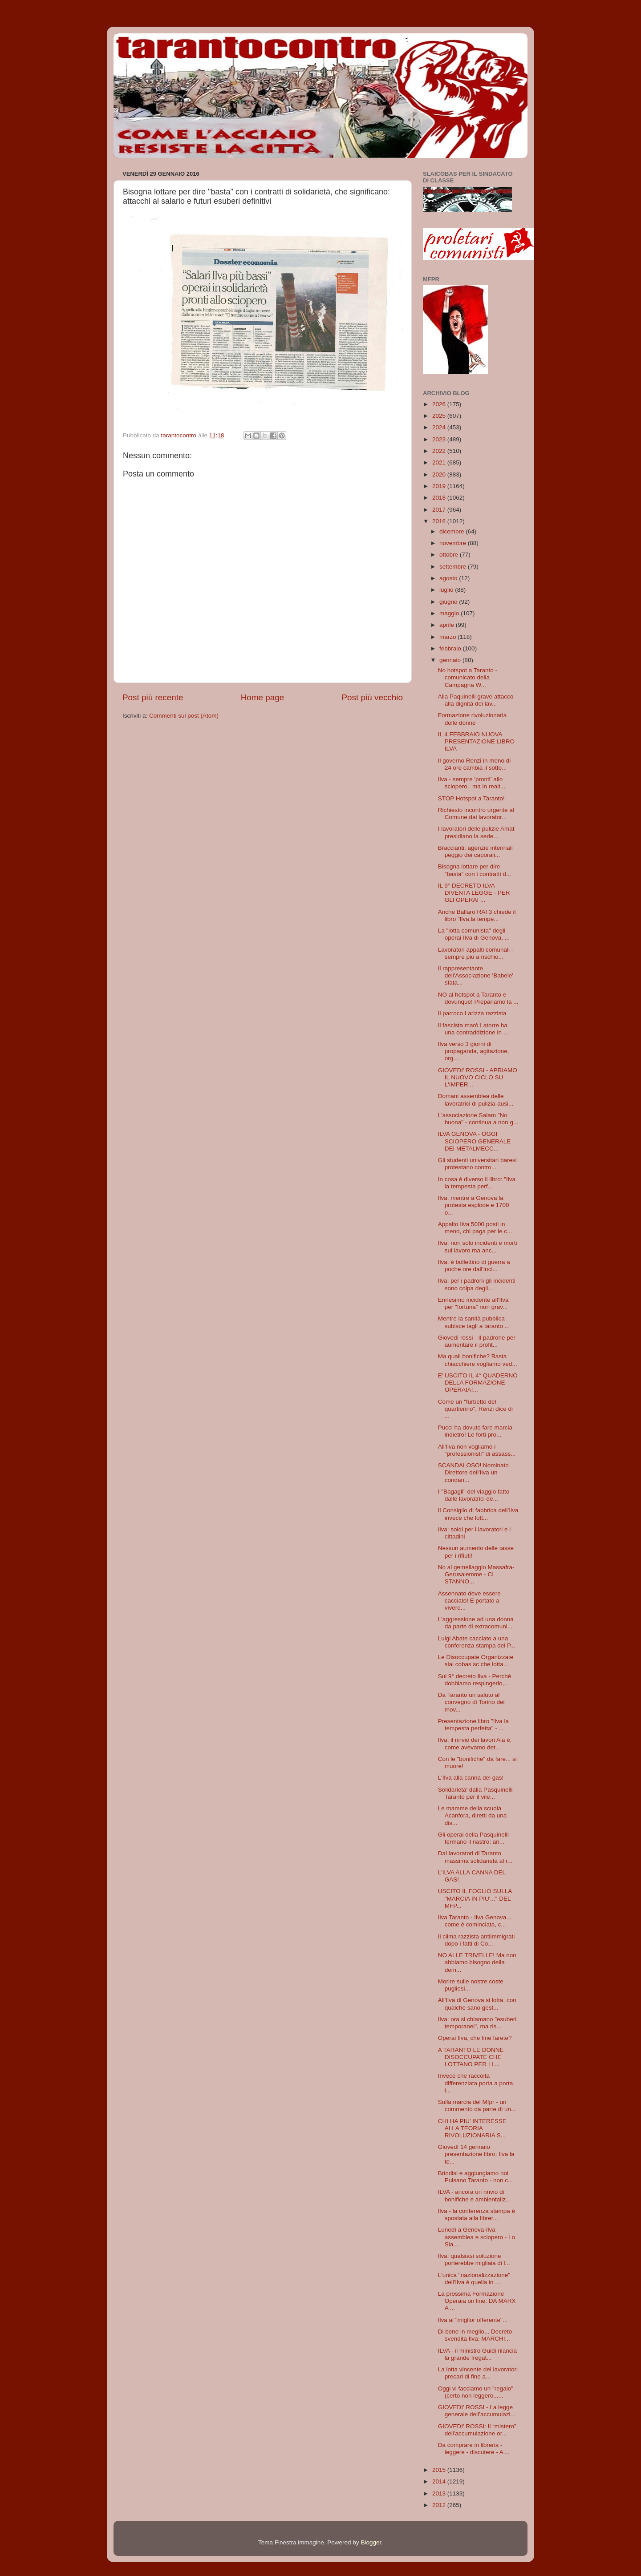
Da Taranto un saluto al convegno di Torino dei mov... (471, 1702)
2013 (439, 2493)
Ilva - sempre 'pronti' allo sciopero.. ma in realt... (472, 783)
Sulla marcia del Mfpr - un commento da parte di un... (477, 2105)
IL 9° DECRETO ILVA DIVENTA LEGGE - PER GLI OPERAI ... (474, 892)
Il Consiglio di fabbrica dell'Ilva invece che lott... (478, 1514)
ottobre (449, 554)
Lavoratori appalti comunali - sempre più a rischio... (476, 953)
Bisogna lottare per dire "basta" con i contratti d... (474, 870)
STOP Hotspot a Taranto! (471, 798)
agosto (449, 578)
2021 (439, 462)
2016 (439, 521)
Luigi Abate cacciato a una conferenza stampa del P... (476, 1642)
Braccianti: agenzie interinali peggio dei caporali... (475, 851)
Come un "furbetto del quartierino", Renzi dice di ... (475, 1408)
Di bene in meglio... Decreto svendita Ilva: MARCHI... (475, 2335)
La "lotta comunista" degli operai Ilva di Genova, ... (474, 934)
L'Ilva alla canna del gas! (470, 1777)
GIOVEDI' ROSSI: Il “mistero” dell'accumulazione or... (477, 2430)
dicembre (452, 531)
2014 (439, 2481)
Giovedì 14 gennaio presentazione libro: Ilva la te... (476, 2154)
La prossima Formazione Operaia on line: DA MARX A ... (477, 2300)
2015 (439, 2470)
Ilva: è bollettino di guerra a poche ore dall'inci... (474, 1265)
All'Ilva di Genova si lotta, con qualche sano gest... (477, 2004)
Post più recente (152, 697)
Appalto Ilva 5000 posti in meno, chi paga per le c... (475, 1228)
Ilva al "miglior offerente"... (472, 2320)
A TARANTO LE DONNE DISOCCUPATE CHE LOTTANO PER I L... (471, 2057)
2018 (439, 497)
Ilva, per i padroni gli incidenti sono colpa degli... (476, 1284)
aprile (447, 625)
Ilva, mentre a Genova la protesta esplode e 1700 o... (473, 1205)
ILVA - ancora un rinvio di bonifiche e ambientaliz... (474, 2195)
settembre (453, 566)
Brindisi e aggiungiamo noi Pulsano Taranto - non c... (475, 2177)
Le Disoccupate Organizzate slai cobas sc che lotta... (476, 1661)
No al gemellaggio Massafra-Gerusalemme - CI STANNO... (476, 1574)
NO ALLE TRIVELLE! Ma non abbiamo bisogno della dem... (477, 1962)
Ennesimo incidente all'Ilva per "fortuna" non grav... (473, 1303)
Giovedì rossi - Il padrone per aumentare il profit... (476, 1341)
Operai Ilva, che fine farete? (475, 2038)
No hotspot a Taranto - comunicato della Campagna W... (467, 677)
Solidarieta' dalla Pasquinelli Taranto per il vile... (475, 1793)
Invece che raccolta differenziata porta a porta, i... (476, 2082)
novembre (453, 543)
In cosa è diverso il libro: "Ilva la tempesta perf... (476, 1183)
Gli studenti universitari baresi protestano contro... (477, 1164)
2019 (439, 486)
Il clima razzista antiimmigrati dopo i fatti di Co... (476, 1940)
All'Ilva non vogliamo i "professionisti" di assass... (477, 1450)
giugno (449, 601)
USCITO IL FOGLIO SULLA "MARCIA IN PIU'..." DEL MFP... (475, 1898)
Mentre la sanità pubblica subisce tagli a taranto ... (474, 1322)
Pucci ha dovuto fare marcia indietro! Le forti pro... (475, 1431)
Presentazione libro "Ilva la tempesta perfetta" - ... (473, 1725)
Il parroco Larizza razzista (472, 1013)
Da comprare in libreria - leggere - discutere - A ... (474, 2448)
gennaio (450, 660)
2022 (439, 451)
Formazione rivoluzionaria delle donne (472, 719)
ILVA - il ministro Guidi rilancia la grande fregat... (477, 2354)
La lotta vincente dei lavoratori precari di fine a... (478, 2373)
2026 (439, 404)
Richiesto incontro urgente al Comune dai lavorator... (476, 813)
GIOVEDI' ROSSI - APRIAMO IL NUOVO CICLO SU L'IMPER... (477, 1077)
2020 (439, 474)
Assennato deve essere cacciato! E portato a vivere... (469, 1600)
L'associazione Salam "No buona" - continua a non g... (478, 1119)
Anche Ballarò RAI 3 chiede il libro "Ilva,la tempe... (477, 915)
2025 (439, 415)
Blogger (371, 2542)
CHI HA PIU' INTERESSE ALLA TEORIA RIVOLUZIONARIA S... (472, 2128)
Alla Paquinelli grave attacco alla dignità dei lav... (476, 700)
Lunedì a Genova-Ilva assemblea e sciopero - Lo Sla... (476, 2236)
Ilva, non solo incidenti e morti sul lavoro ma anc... (477, 1246)
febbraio (451, 648)
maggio (450, 613)
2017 (439, 509)
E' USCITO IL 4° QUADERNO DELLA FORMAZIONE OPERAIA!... (478, 1382)
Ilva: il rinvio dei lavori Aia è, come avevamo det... (475, 1743)
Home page (262, 697)
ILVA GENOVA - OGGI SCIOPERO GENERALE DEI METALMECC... (474, 1141)
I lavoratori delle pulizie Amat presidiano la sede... (476, 832)
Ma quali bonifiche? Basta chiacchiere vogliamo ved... (477, 1360)
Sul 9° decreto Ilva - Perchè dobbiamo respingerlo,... (474, 1680)
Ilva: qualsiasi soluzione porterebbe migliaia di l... (474, 2259)
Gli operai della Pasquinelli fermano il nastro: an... (473, 1838)
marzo (448, 637)
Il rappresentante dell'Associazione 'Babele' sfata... (475, 975)
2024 (439, 427)
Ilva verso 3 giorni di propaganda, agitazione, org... (473, 1051)
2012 (439, 2505)
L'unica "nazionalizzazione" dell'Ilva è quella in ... (474, 2278)
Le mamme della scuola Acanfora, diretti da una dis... (472, 1815)
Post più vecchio (372, 697)
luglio (447, 589)
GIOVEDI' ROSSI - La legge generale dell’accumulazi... (476, 2411)
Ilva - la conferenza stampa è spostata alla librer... (476, 2214)
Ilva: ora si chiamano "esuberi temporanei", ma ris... (477, 2023)
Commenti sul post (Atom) (184, 715)
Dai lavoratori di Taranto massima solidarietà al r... (475, 1857)
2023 (439, 439)
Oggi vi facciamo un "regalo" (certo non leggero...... (475, 2392)
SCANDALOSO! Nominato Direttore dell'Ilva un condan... (473, 1472)
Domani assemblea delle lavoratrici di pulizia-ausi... (476, 1099)
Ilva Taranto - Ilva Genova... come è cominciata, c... (474, 1921)
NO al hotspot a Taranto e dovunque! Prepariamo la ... (478, 998)
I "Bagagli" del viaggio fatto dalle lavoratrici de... (473, 1495)
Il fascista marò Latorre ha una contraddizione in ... (473, 1029)
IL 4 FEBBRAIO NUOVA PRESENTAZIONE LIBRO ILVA (476, 741)
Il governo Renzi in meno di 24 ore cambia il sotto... (474, 764)
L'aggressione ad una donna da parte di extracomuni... (476, 1623)
